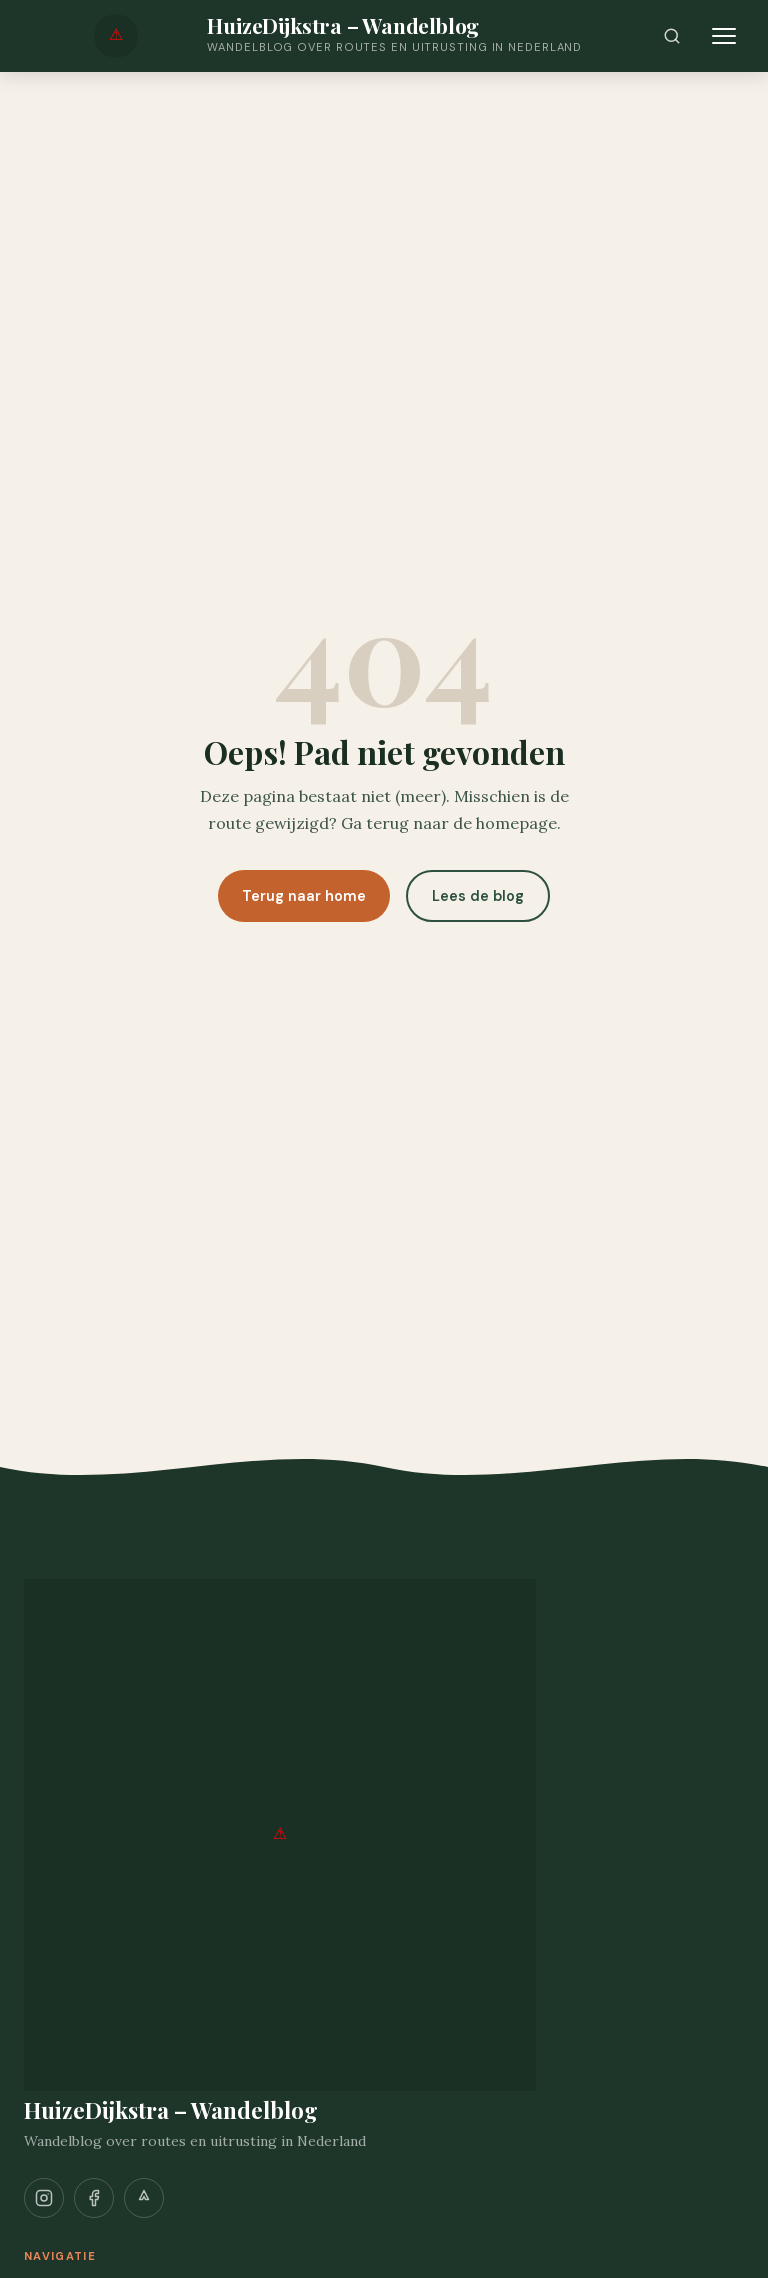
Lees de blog (478, 896)
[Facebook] (94, 2198)
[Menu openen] (724, 36)
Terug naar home (304, 896)
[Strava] (144, 2198)
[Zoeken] (672, 36)
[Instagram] (44, 2198)
